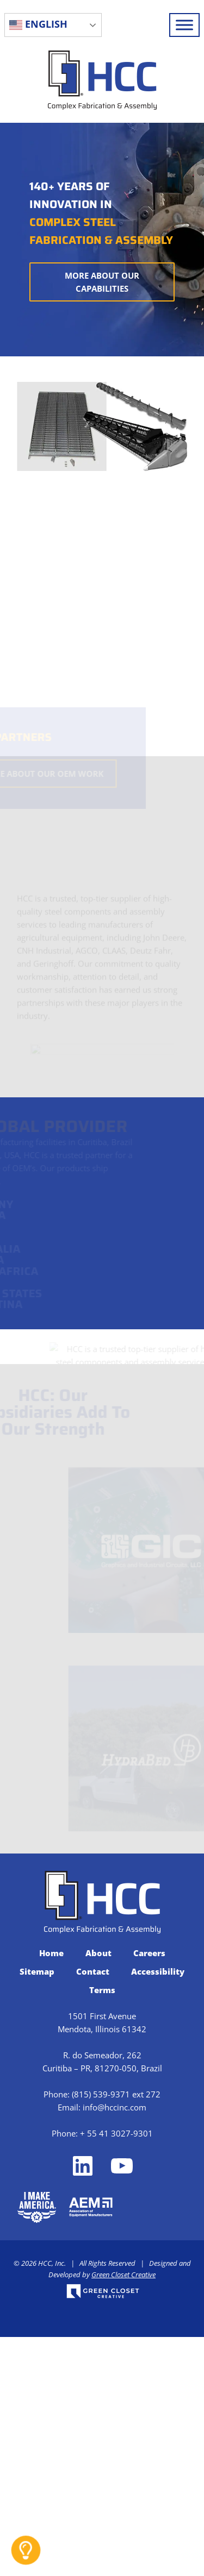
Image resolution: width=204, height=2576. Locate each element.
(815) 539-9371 (101, 2094)
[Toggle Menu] (184, 25)
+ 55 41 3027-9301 (116, 2133)
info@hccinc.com (114, 2107)
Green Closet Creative (123, 2274)
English (38, 24)
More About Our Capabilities (102, 282)
